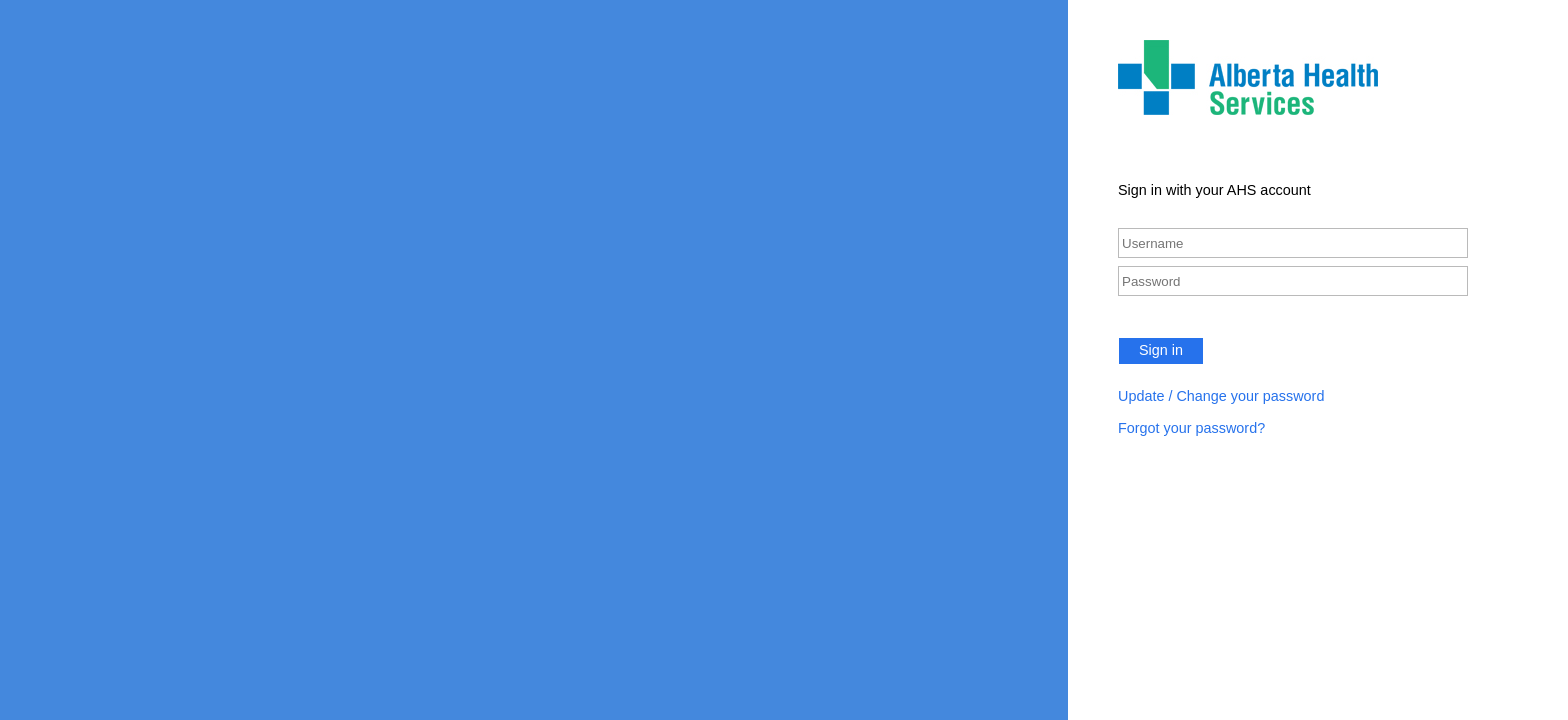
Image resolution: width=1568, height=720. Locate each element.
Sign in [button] (1161, 350)
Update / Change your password (1221, 396)
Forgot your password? (1191, 428)
